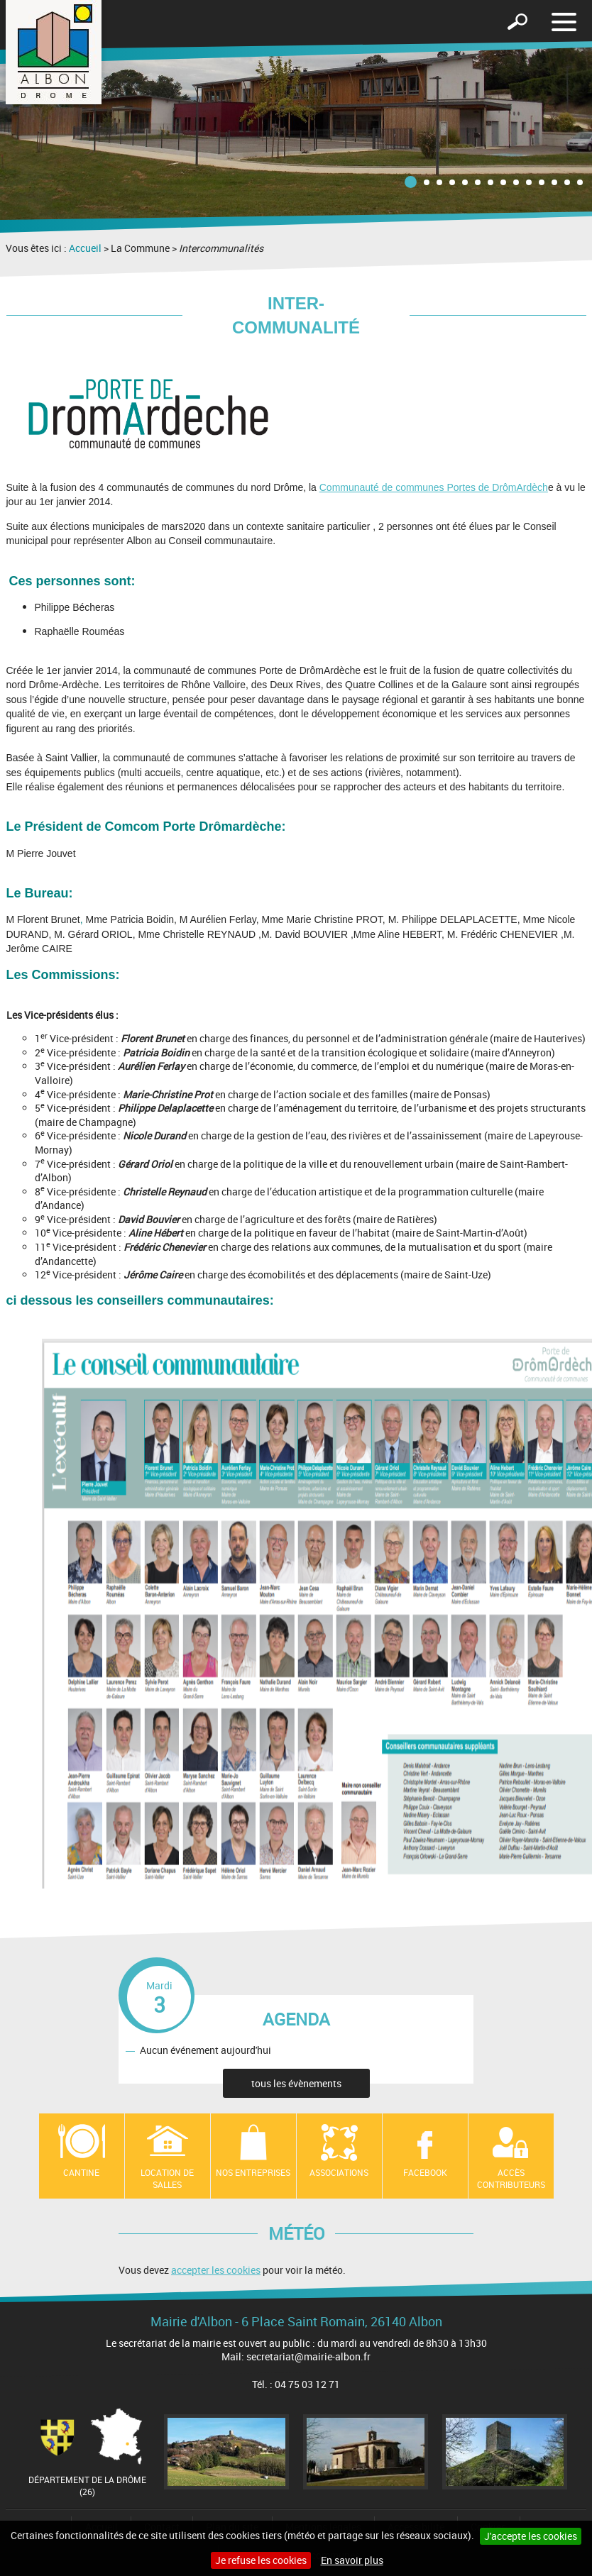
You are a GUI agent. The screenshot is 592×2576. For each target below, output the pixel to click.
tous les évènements (296, 2083)
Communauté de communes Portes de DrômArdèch (433, 487)
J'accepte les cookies (530, 2536)
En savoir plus (352, 2560)
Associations (338, 2172)
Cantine (81, 2172)
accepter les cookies (216, 2270)
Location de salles (167, 2178)
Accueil (85, 248)
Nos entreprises (253, 2172)
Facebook (425, 2172)
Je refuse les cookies (261, 2560)
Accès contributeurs (511, 2178)
